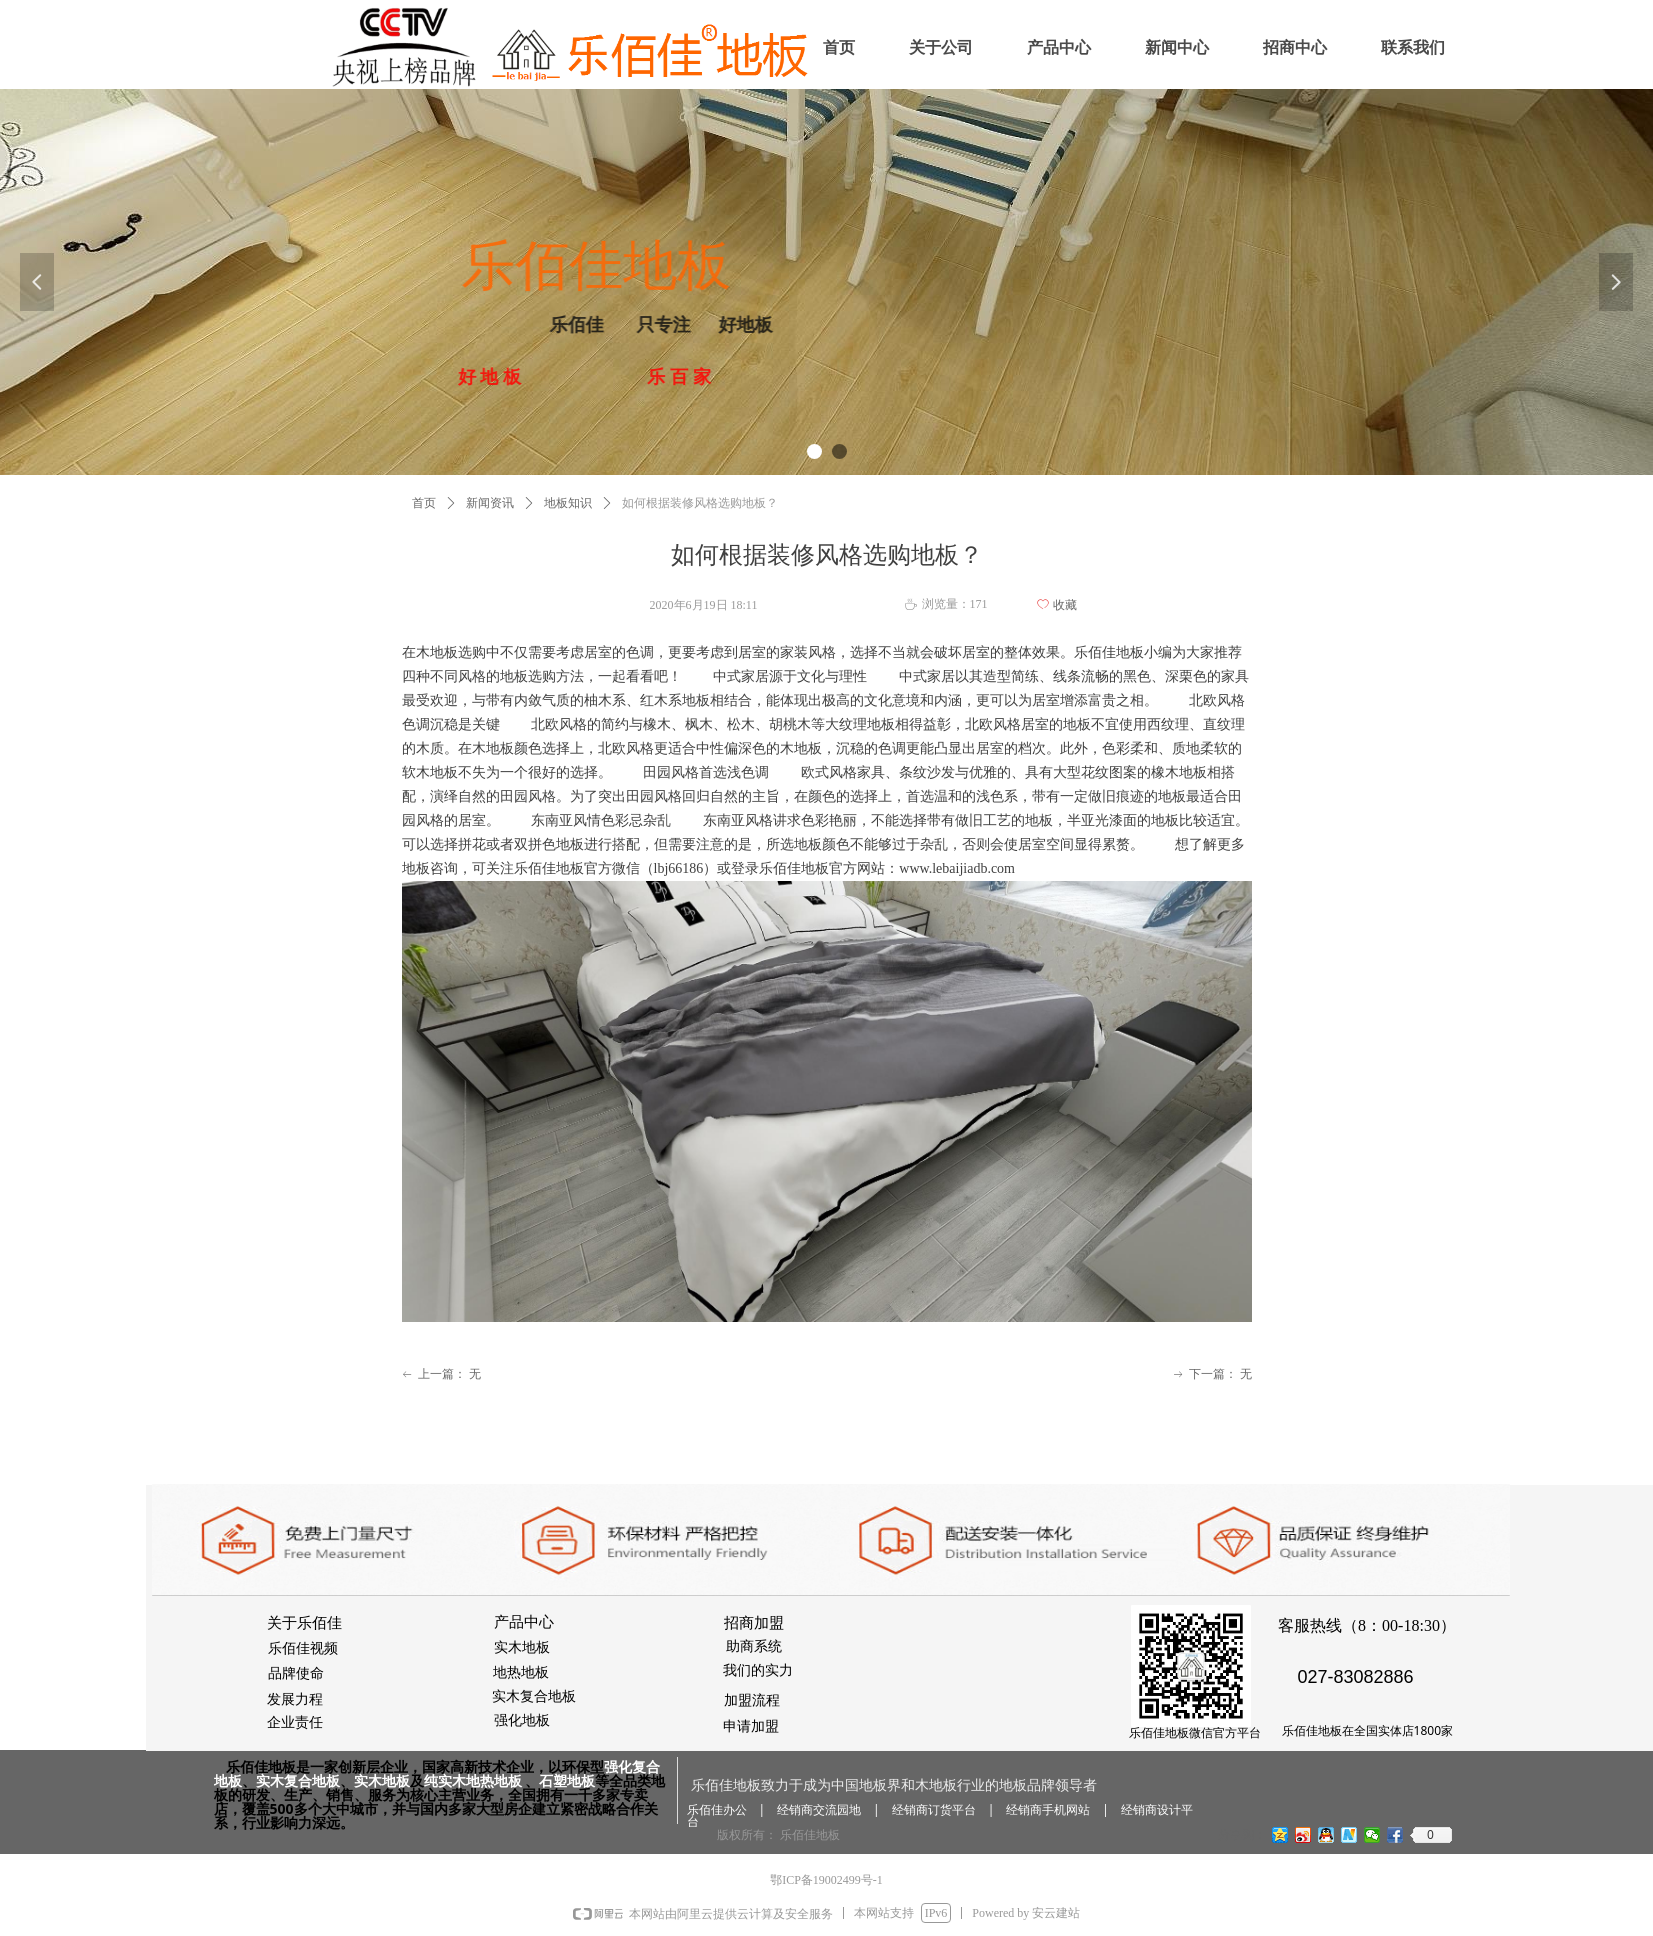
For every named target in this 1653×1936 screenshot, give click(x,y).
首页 (424, 503)
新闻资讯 (490, 503)
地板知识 (568, 503)
